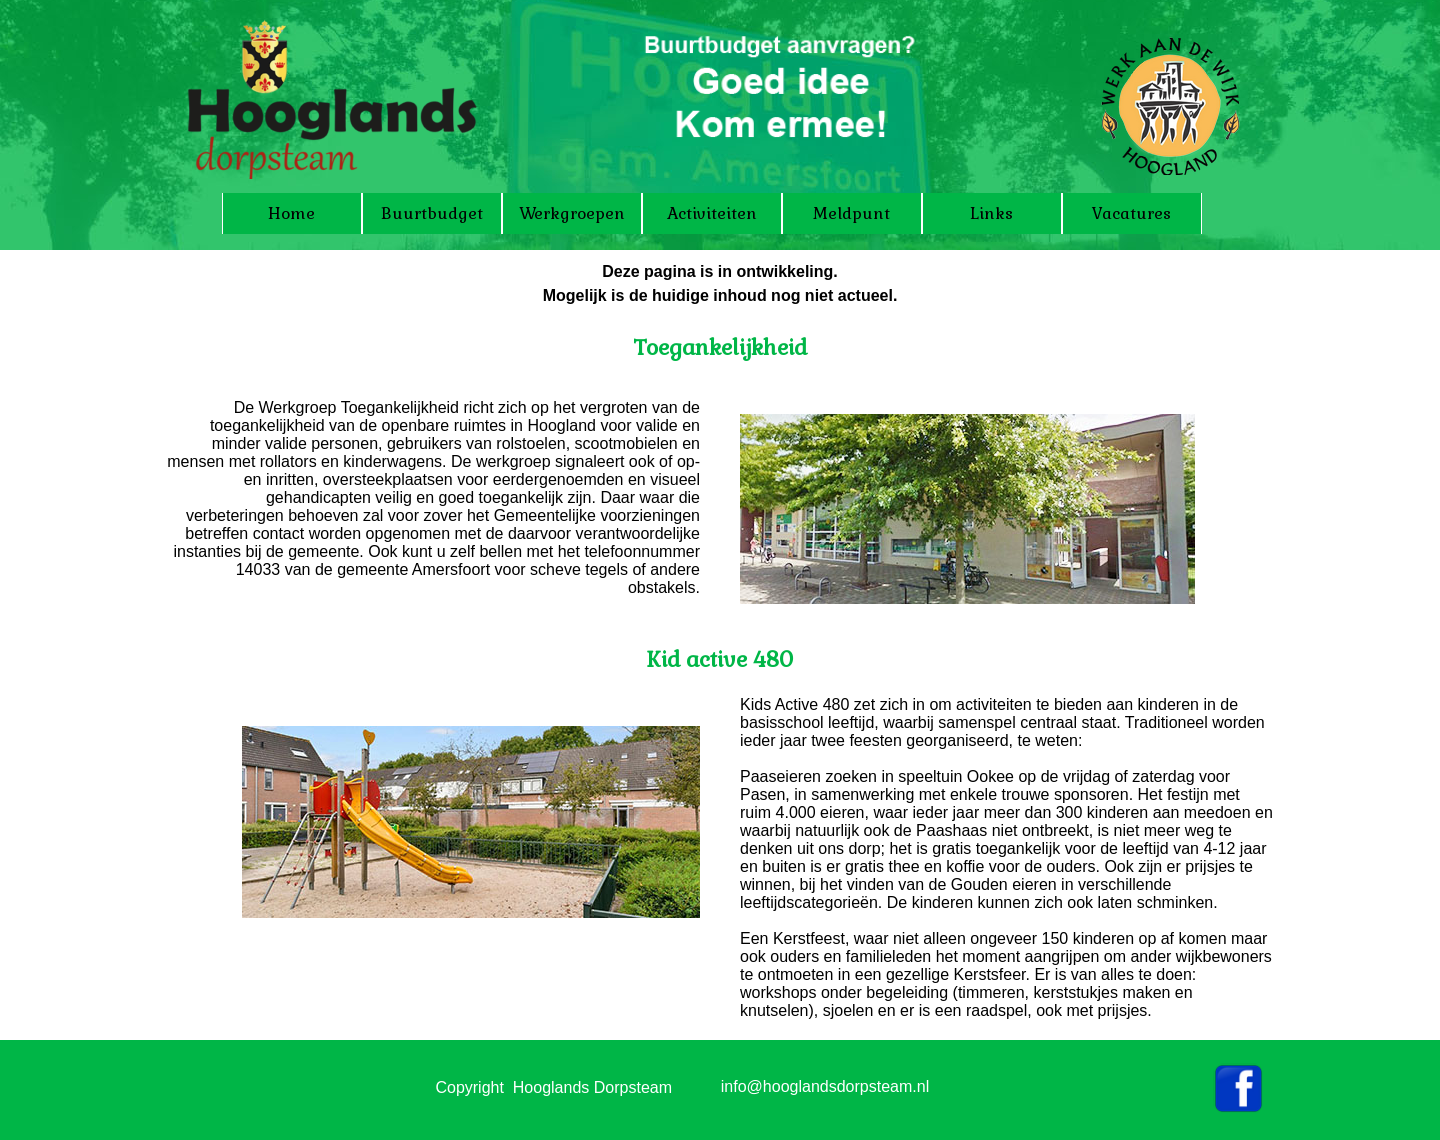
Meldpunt (851, 213)
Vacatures (1131, 213)
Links (991, 213)
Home (291, 213)
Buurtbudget (432, 213)
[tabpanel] (720, 312)
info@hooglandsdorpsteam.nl (825, 1086)
